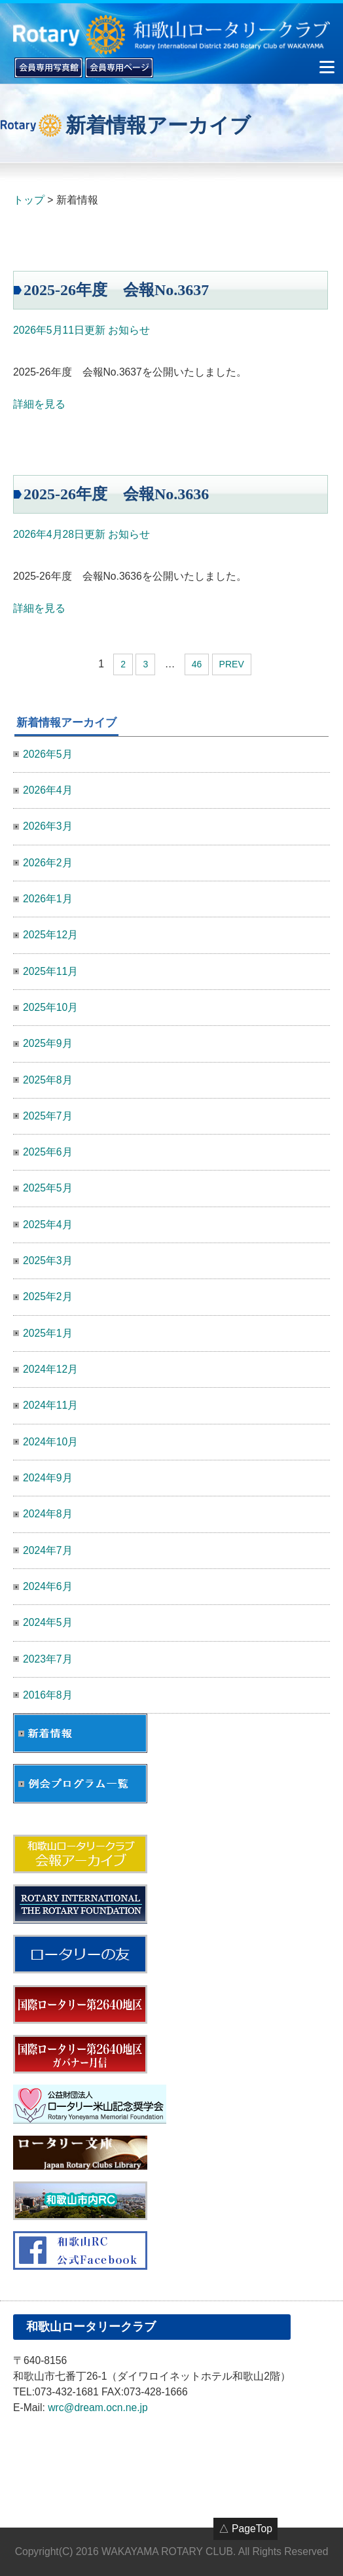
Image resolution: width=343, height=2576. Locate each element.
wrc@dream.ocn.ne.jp (98, 2407)
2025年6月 (48, 1151)
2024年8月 (48, 1513)
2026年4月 (48, 790)
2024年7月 (48, 1550)
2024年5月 (48, 1622)
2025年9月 (48, 1043)
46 (197, 664)
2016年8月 (48, 1695)
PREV (231, 664)
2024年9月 (48, 1477)
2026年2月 (48, 862)
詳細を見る (39, 404)
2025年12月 (50, 934)
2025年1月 (48, 1333)
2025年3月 (48, 1260)
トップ (29, 199)
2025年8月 (48, 1079)
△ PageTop (245, 2528)
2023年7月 (48, 1659)
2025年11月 (50, 971)
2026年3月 (48, 826)
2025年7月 (48, 1115)
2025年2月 (48, 1296)
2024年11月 (50, 1405)
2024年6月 (48, 1586)
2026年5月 (48, 754)
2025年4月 (48, 1224)
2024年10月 (50, 1441)
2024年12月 (50, 1369)
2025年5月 (48, 1187)
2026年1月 (48, 898)
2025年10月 (50, 1007)
